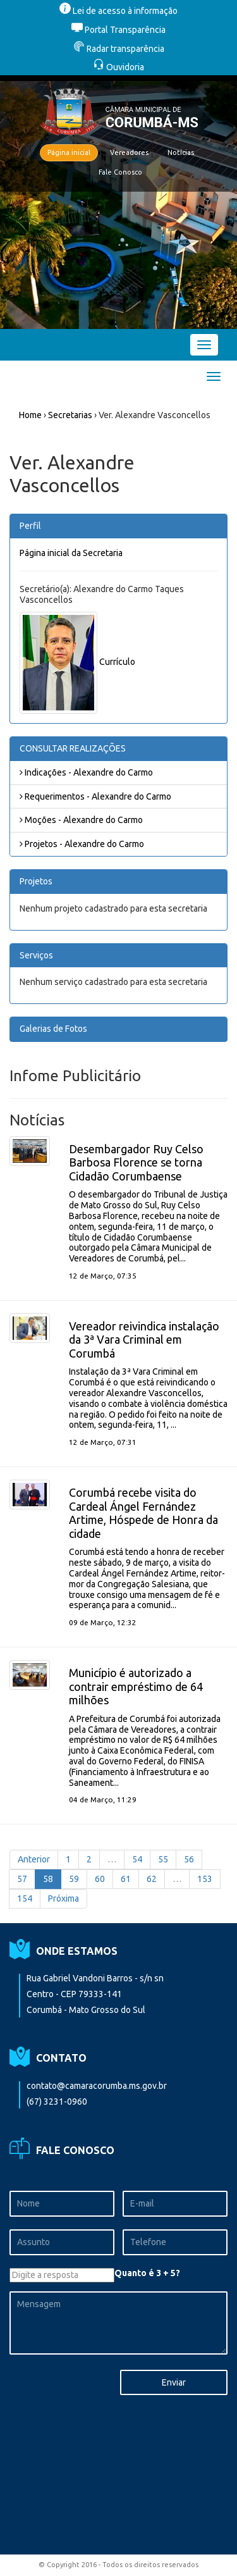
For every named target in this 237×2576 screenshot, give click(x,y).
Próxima (63, 1898)
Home (30, 415)
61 (126, 1879)
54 (137, 1859)
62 (152, 1879)
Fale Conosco (120, 172)
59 (74, 1879)
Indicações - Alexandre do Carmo (86, 772)
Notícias (180, 152)
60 (100, 1879)
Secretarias (70, 415)
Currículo (117, 662)
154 (24, 1898)
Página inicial (68, 152)
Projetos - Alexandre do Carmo (82, 844)
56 (189, 1859)
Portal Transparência (118, 30)
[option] (118, 202)
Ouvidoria (118, 67)
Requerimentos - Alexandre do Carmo (95, 796)
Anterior (34, 1859)
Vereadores (129, 152)
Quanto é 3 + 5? (147, 2273)
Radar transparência (118, 49)
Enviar (174, 2382)
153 (204, 1879)
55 (163, 1859)
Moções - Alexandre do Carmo (81, 820)
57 (22, 1879)
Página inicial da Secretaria (71, 553)
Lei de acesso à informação (118, 11)
